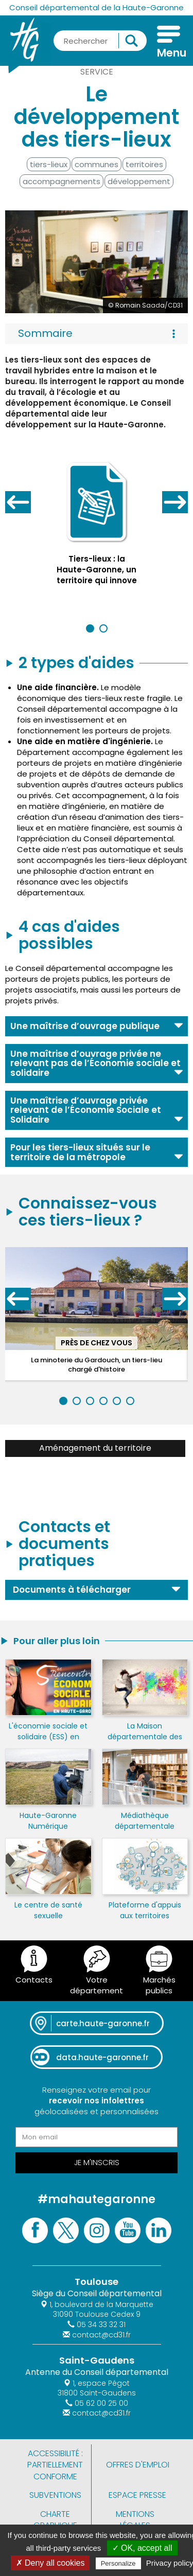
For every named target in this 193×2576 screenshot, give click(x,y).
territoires (144, 164)
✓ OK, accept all (142, 2548)
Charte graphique (55, 2519)
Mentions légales (135, 2519)
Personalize (118, 2563)
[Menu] (168, 43)
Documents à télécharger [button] (72, 1589)
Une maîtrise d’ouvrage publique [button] (85, 1026)
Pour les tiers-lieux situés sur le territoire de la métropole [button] (80, 1152)
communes (96, 164)
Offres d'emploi (137, 2465)
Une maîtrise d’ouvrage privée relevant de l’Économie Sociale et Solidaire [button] (85, 1110)
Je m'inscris (96, 2162)
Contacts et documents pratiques (64, 1544)
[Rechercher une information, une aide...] (100, 40)
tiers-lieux (48, 164)
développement (139, 181)
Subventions (55, 2495)
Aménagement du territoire (95, 1448)
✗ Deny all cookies (50, 2563)
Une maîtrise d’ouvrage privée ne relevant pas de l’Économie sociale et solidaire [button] (95, 1063)
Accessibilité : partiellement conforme (55, 2464)
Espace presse (137, 2495)
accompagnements (61, 181)
